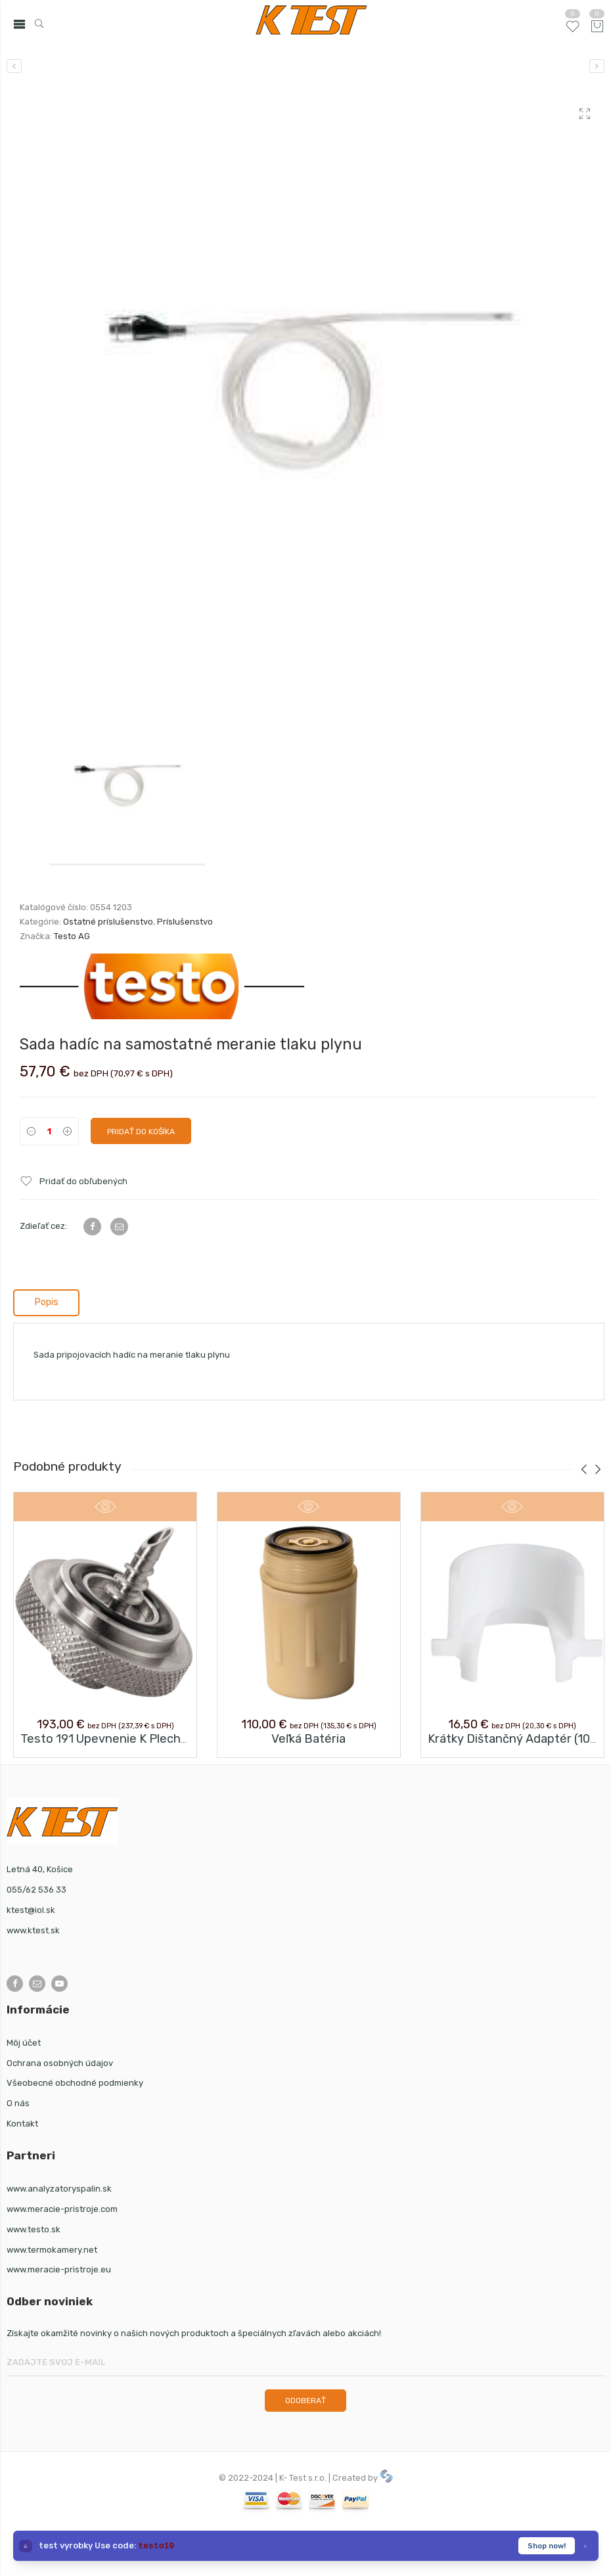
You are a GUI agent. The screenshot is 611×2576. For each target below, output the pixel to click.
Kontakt (22, 2123)
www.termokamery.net (52, 2250)
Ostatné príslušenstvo (108, 922)
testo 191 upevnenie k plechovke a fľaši (133, 1739)
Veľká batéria (308, 1739)
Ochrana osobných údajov (60, 2063)
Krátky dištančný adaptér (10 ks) (519, 1739)
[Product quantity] (49, 1131)
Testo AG (72, 936)
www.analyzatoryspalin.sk (59, 2189)
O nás (18, 2103)
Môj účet (24, 2043)
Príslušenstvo (185, 922)
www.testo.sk (33, 2229)
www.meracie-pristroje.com (62, 2209)
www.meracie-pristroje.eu (59, 2269)
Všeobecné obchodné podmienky (75, 2083)
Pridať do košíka (141, 1131)
